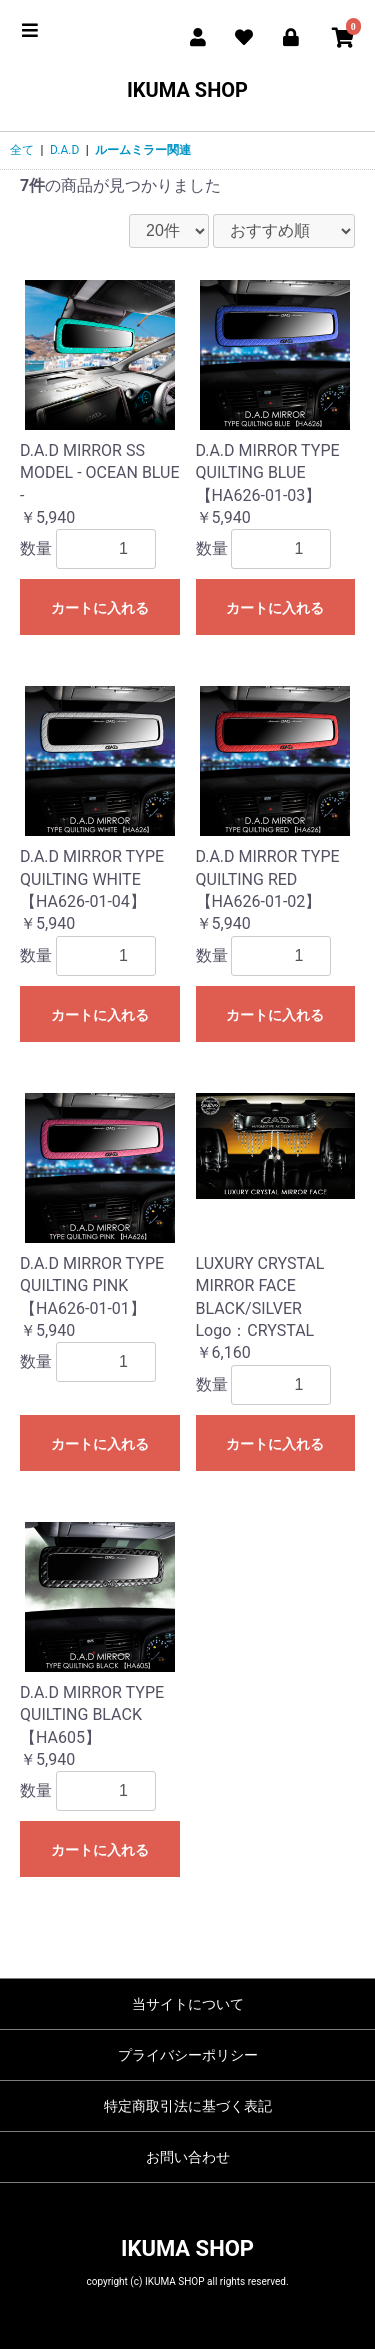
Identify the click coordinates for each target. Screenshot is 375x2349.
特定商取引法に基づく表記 (188, 2106)
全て (22, 150)
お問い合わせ (188, 2157)
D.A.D (64, 150)
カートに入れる (100, 608)
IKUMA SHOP (187, 90)
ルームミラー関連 (143, 150)
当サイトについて (188, 2004)
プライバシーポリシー (188, 2055)
